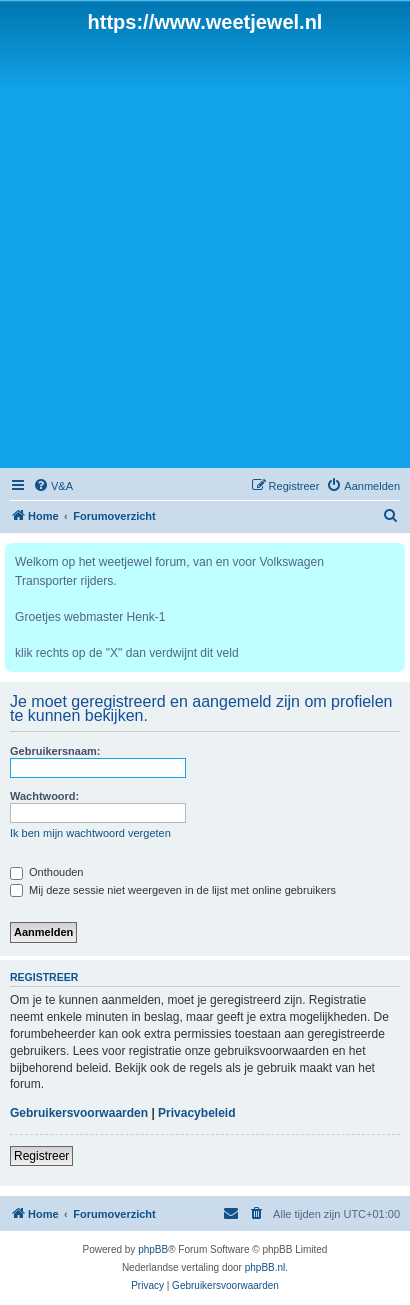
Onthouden (47, 872)
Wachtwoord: (44, 796)
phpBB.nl (265, 1267)
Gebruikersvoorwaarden (79, 1113)
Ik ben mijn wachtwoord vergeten (90, 833)
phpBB (153, 1249)
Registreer (41, 1156)
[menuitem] (53, 486)
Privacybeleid (196, 1113)
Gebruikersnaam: (55, 751)
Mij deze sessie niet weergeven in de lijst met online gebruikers (173, 890)
